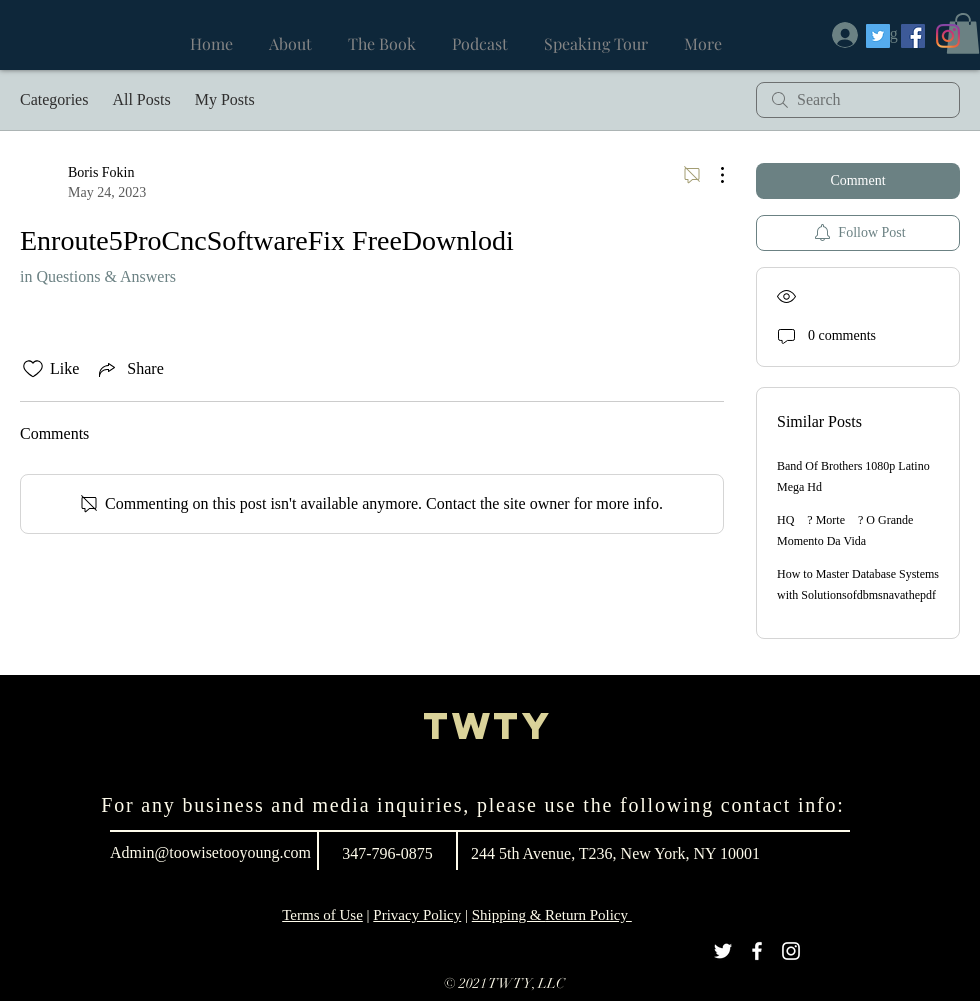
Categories (54, 99)
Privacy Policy (417, 915)
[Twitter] (878, 36)
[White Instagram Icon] (791, 951)
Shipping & (508, 915)
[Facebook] (913, 36)
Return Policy (588, 915)
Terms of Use (322, 915)
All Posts (141, 99)
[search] (858, 100)
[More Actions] (712, 175)
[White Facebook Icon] (757, 951)
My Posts (225, 99)
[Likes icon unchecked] (33, 369)
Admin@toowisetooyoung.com (210, 852)
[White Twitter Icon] (723, 951)
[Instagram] (948, 36)
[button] (963, 33)
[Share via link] (129, 369)
